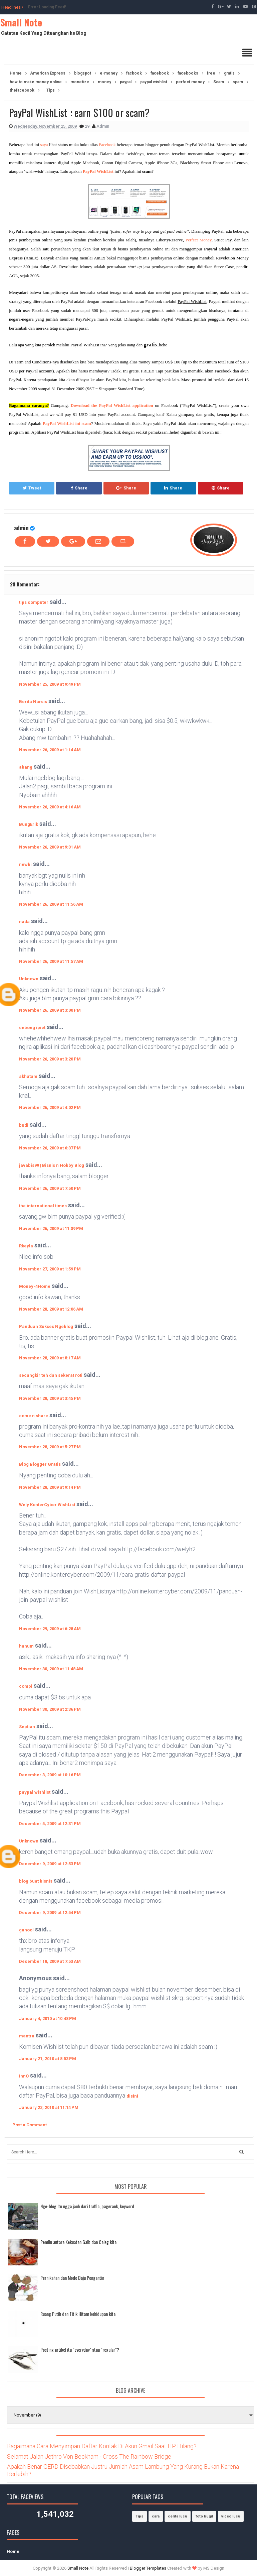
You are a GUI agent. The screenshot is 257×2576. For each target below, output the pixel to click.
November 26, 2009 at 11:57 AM (51, 961)
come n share (33, 1415)
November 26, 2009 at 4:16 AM (50, 806)
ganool (26, 1929)
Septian (27, 1726)
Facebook (107, 144)
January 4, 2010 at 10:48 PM (47, 2018)
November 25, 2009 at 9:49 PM (50, 684)
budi (23, 1125)
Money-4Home (34, 1286)
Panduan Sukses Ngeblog (46, 1326)
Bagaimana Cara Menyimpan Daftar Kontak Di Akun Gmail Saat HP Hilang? (102, 2446)
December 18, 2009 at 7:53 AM (50, 1961)
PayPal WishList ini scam (67, 423)
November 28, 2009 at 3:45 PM (50, 1398)
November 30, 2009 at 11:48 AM (51, 1668)
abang (25, 767)
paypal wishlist (34, 1792)
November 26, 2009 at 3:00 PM (50, 1010)
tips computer (33, 602)
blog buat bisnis (35, 1881)
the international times (43, 1205)
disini (132, 2096)
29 (87, 126)
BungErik (28, 824)
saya (44, 144)
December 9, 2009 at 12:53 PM (50, 1863)
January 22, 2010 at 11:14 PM (48, 2107)
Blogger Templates (148, 2568)
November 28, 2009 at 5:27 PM (50, 1446)
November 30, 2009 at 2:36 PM (50, 1709)
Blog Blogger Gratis (40, 1464)
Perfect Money (199, 239)
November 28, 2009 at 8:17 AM (50, 1357)
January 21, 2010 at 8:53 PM (47, 2058)
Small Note (21, 22)
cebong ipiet (32, 1027)
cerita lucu (177, 2516)
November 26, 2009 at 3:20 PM (50, 1058)
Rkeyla (26, 1245)
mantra (26, 2035)
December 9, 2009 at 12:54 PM (50, 1912)
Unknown (28, 978)
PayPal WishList (98, 171)
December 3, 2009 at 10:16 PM (50, 1774)
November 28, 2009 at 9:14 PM (50, 1487)
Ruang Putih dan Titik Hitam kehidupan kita (77, 2313)
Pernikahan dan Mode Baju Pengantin (72, 2277)
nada (24, 921)
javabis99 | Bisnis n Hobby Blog (51, 1165)
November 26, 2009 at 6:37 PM (50, 1147)
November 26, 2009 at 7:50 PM (50, 1188)
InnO (24, 2076)
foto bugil (204, 2516)
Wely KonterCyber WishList (47, 1504)
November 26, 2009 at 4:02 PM (50, 1107)
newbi (25, 864)
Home (13, 2551)
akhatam (28, 1076)
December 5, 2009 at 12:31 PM (50, 1823)
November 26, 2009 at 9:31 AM (50, 847)
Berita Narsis (33, 701)
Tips (140, 2516)
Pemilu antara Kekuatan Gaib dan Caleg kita (78, 2241)
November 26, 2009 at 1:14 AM (50, 749)
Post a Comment (29, 2124)
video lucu (230, 2516)
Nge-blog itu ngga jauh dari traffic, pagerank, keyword (87, 2206)
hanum (26, 1646)
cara (156, 2516)
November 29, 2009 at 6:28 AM (50, 1628)
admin (21, 528)
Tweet (32, 487)
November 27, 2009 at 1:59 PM (50, 1268)
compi (25, 1686)
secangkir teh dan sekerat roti (50, 1375)
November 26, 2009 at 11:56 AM (51, 904)
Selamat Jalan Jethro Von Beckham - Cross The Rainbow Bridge (89, 2456)
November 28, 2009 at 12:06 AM (51, 1309)
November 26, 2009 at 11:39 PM (51, 1228)
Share (79, 487)
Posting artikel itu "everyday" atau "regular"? (79, 2349)
